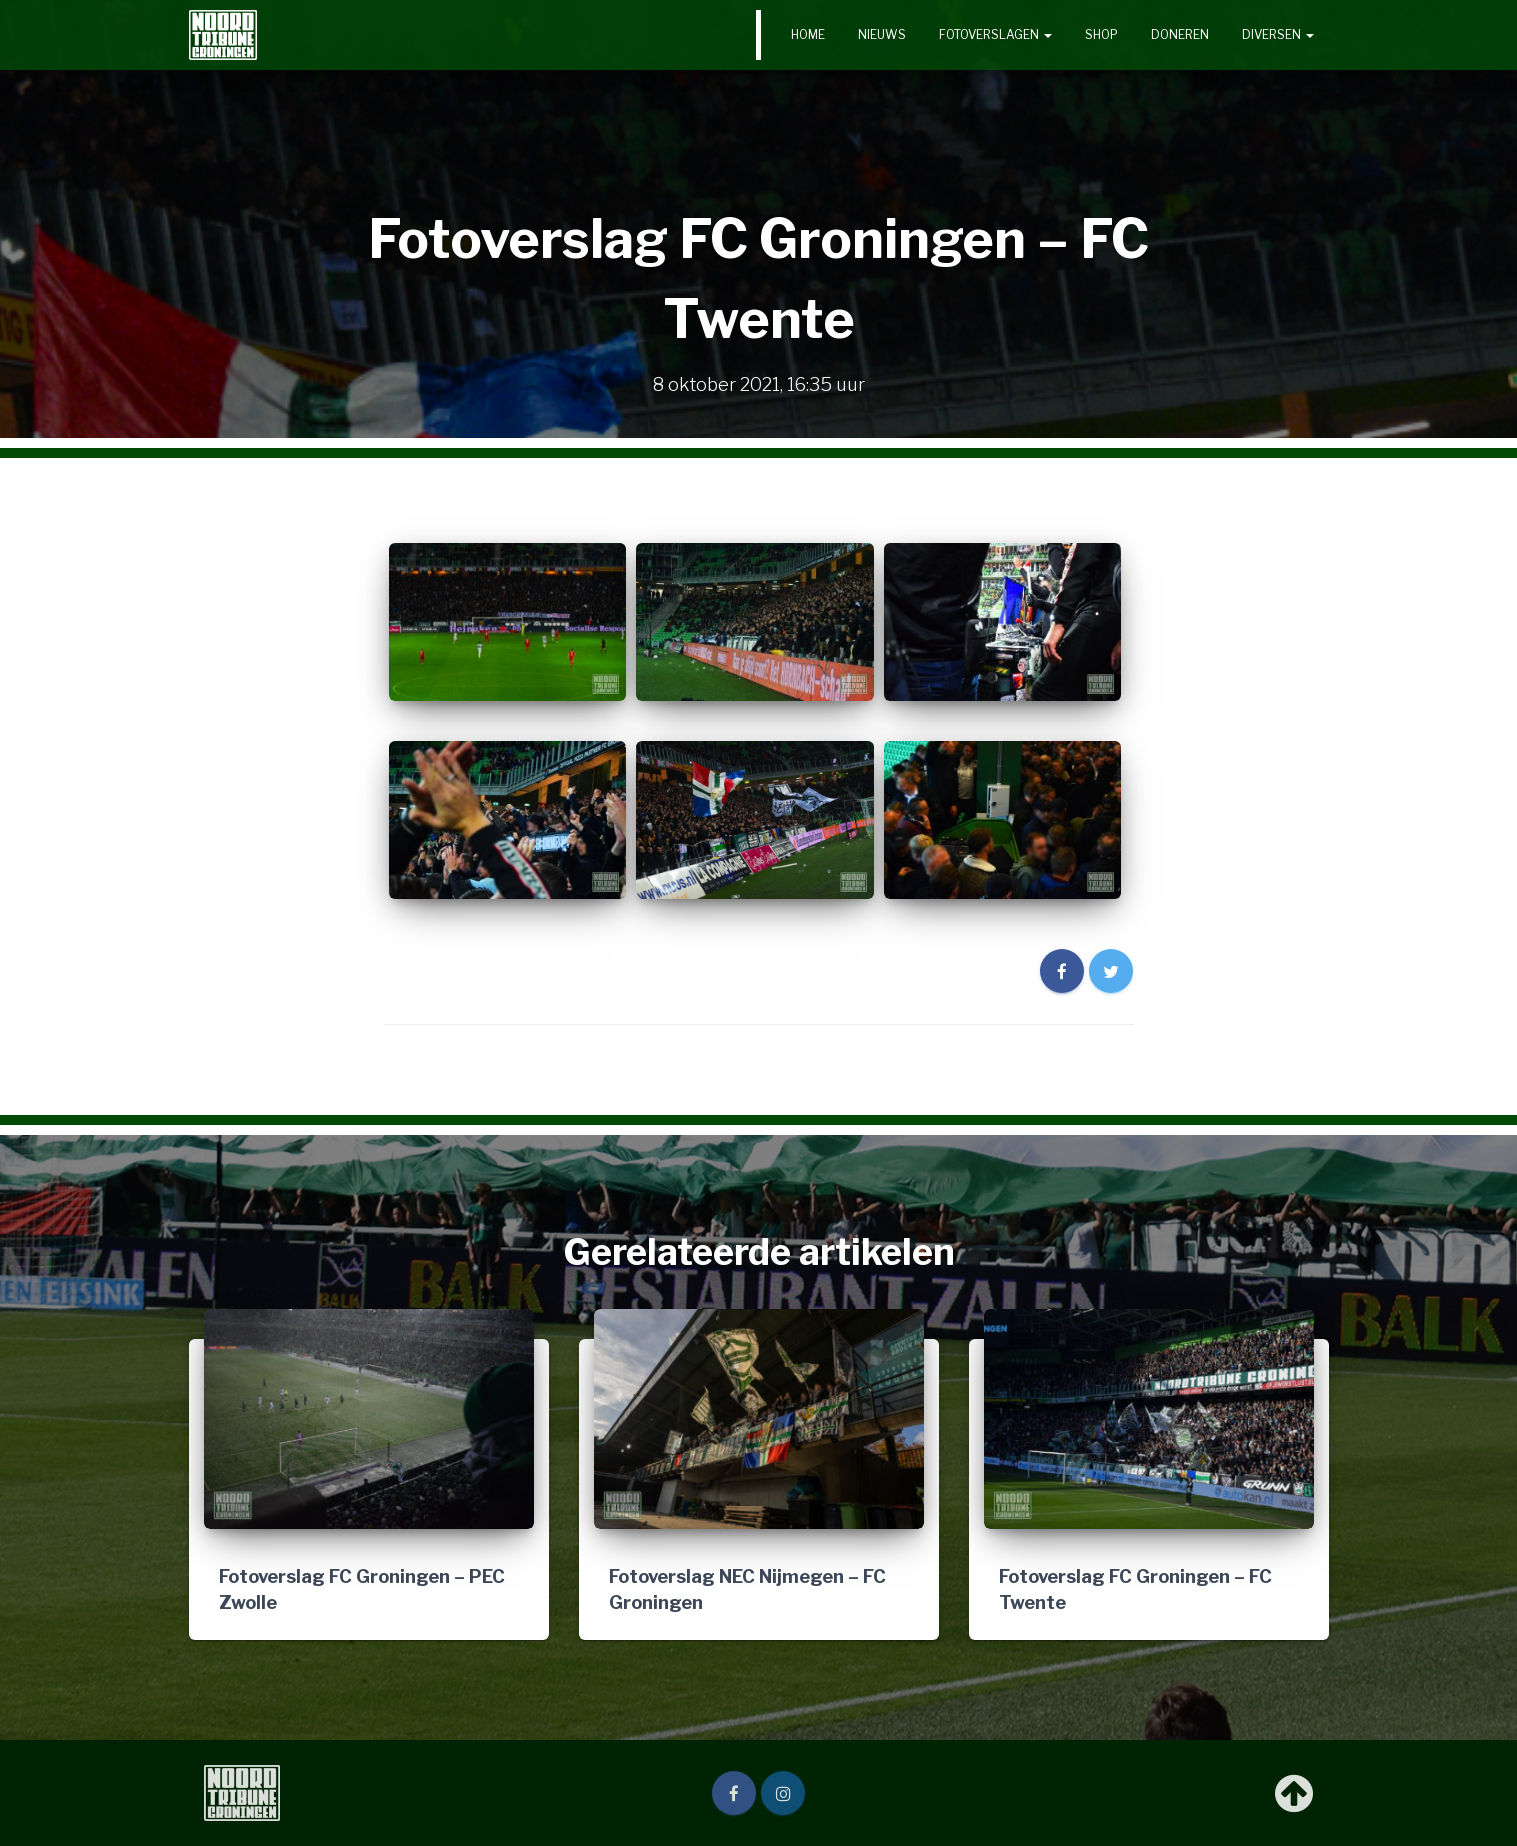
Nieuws (882, 34)
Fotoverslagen (995, 34)
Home (808, 34)
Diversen (1278, 34)
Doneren (1180, 34)
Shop (1101, 34)
